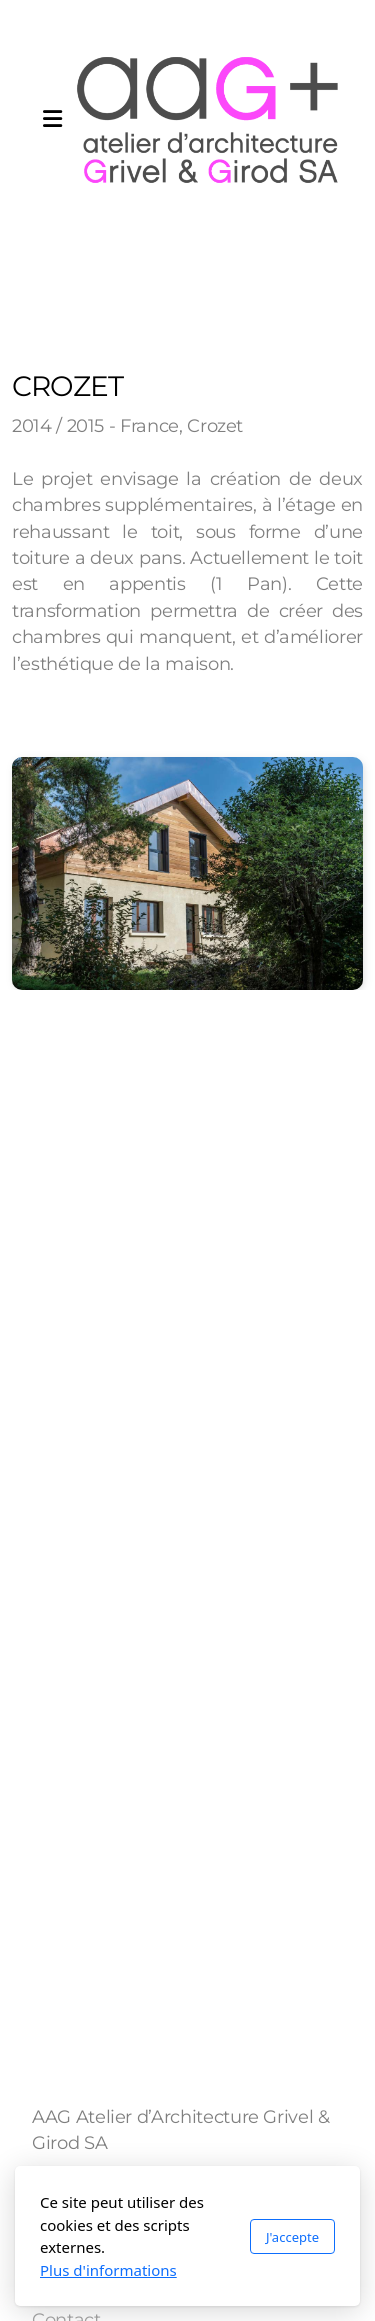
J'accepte (292, 2237)
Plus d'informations (108, 2270)
